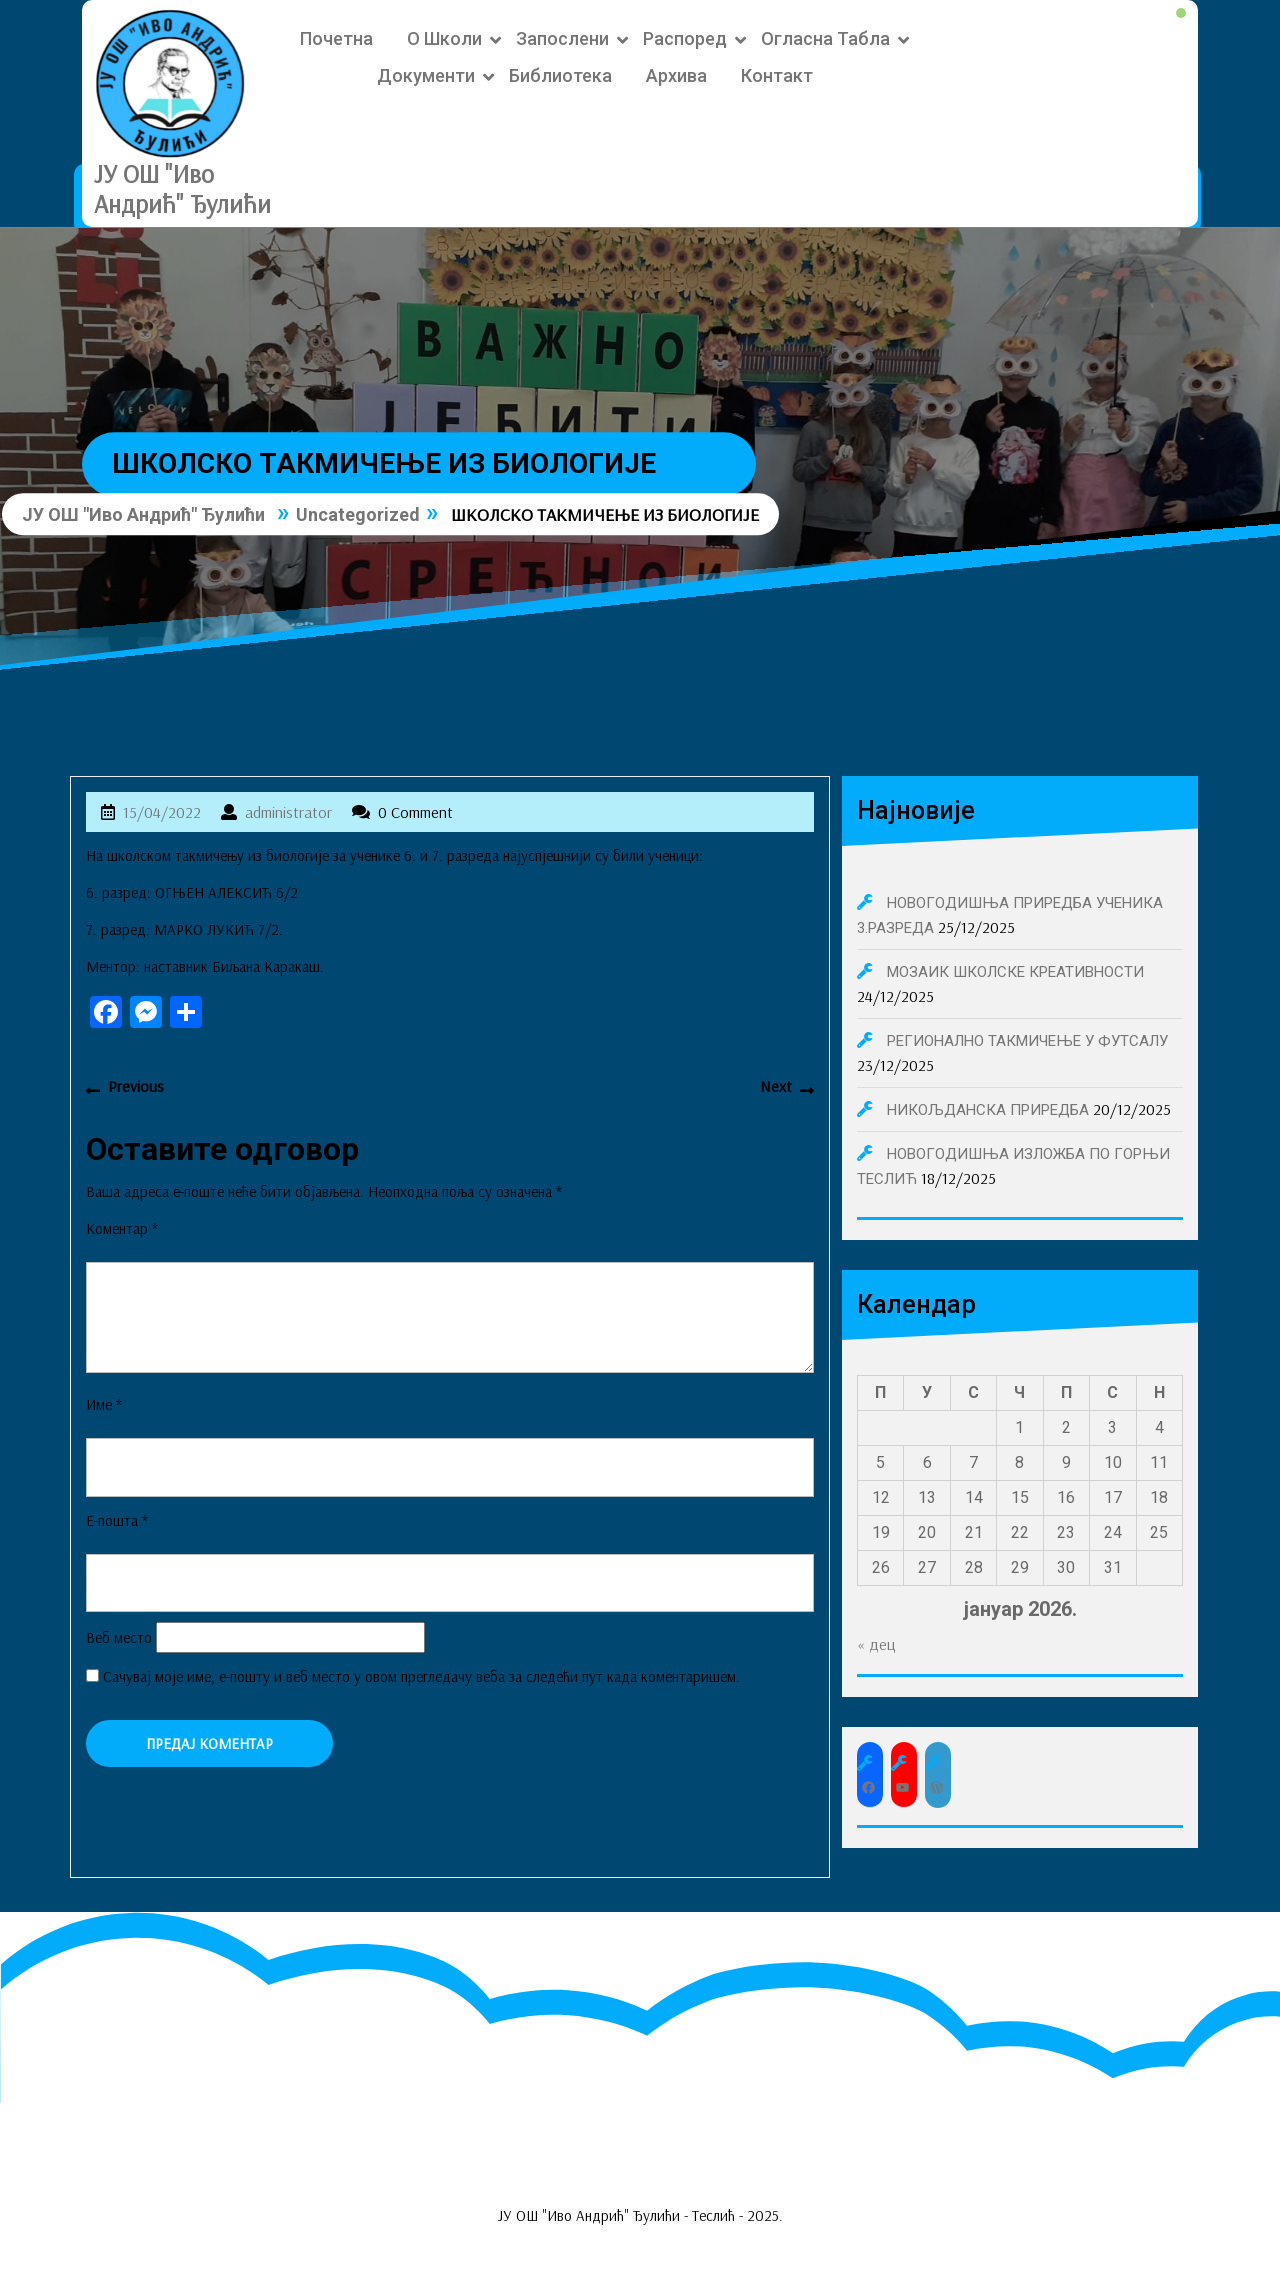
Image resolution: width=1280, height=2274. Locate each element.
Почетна (336, 38)
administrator (288, 812)
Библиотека (560, 75)
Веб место (119, 1637)
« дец (876, 1644)
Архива (676, 75)
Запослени (562, 38)
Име (104, 1404)
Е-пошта (117, 1520)
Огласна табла (825, 38)
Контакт (777, 75)
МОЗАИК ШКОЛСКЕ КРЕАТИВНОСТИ (1015, 972)
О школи (444, 38)
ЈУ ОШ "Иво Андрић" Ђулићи (182, 188)
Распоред (685, 38)
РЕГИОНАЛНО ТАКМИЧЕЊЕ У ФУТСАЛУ (1027, 1041)
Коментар (122, 1228)
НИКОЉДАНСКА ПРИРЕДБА (988, 1110)
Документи (426, 75)
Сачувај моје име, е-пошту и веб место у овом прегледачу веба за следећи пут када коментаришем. (421, 1676)
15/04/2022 (162, 812)
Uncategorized (358, 515)
